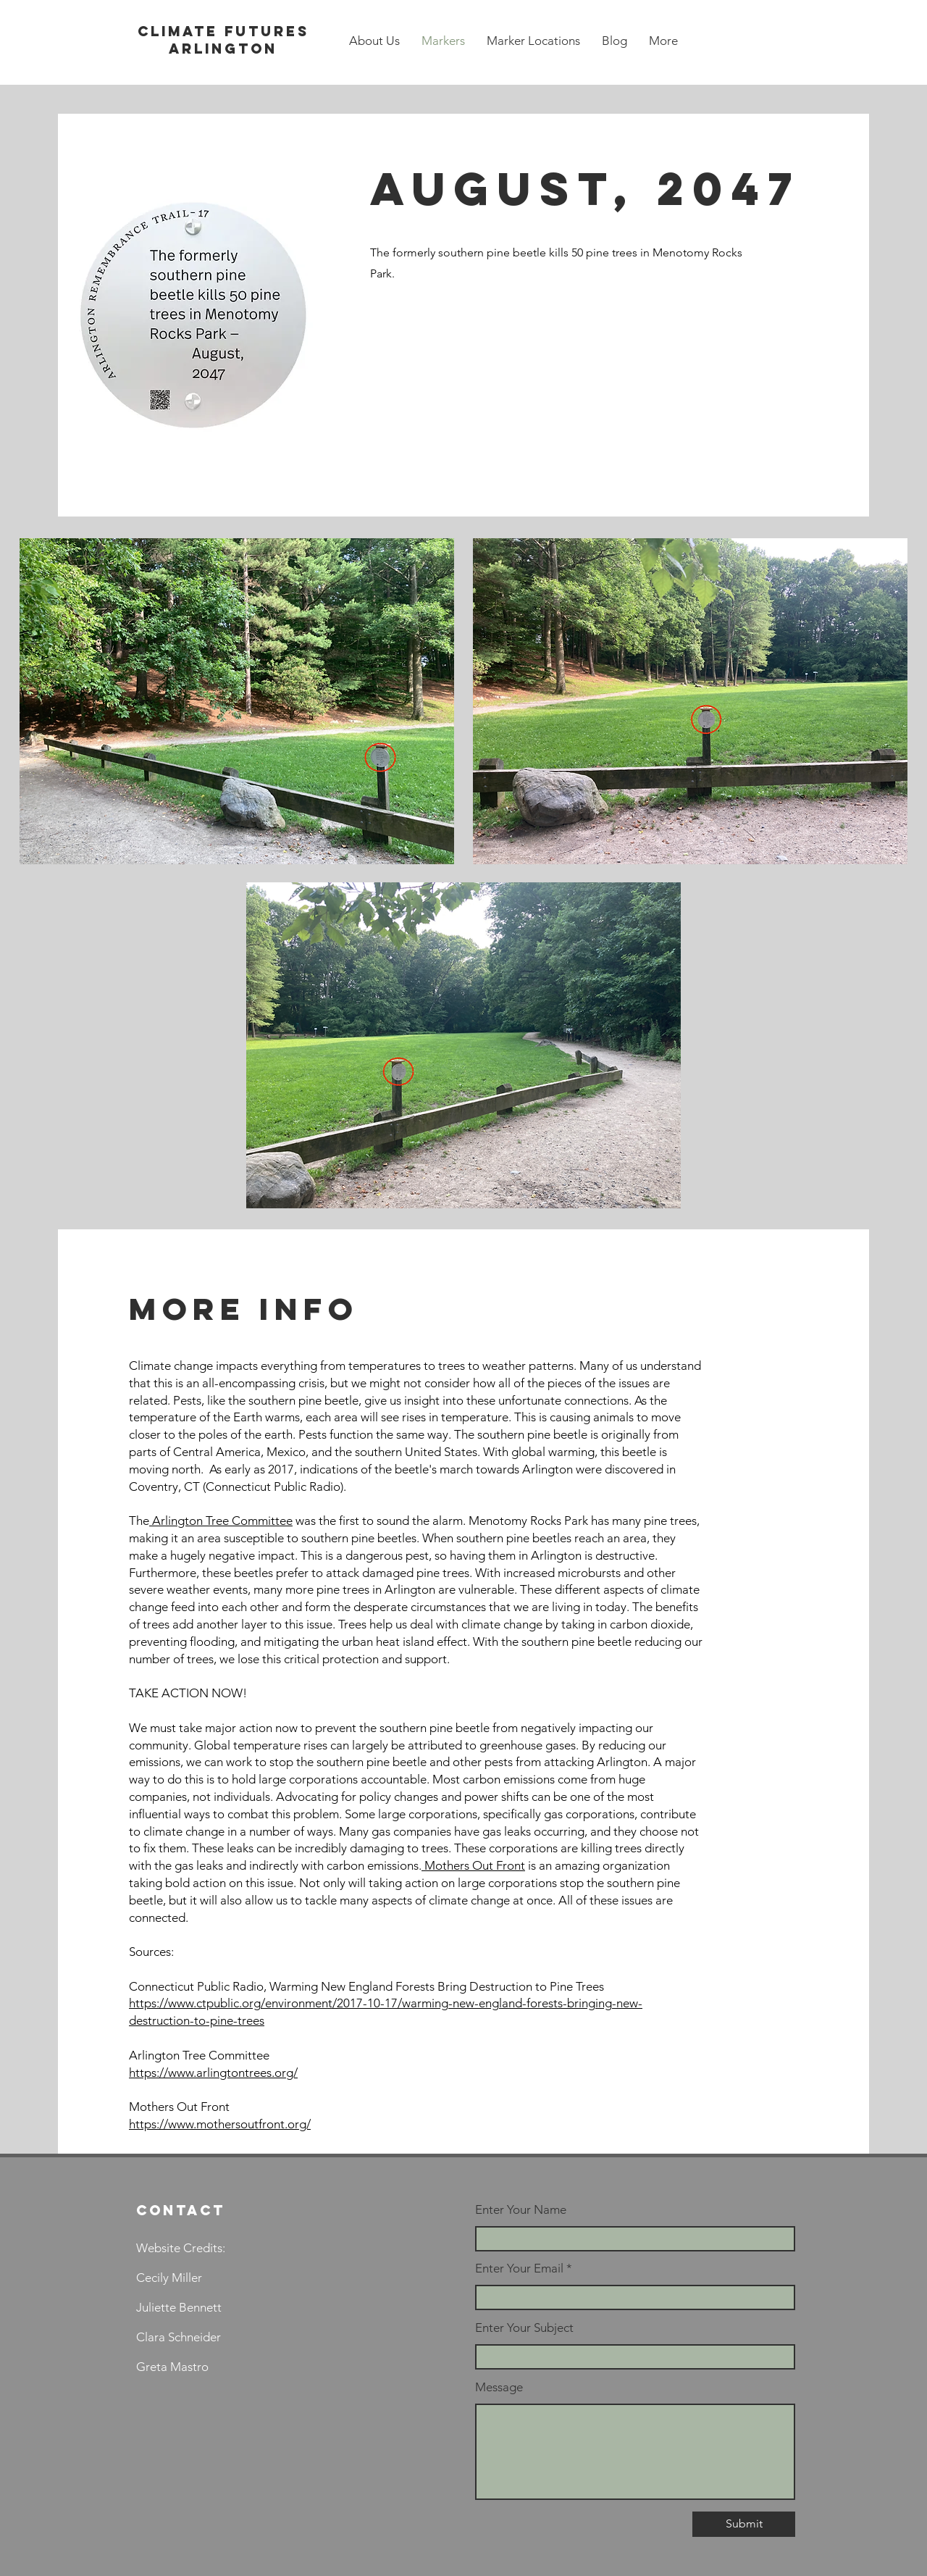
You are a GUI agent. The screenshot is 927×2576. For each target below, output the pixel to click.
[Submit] (743, 2524)
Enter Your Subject (524, 2328)
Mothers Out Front (473, 1865)
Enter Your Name (520, 2210)
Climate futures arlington (223, 39)
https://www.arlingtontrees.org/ (213, 2072)
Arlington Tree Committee (221, 1520)
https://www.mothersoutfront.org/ (220, 2124)
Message (499, 2387)
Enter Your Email (519, 2268)
